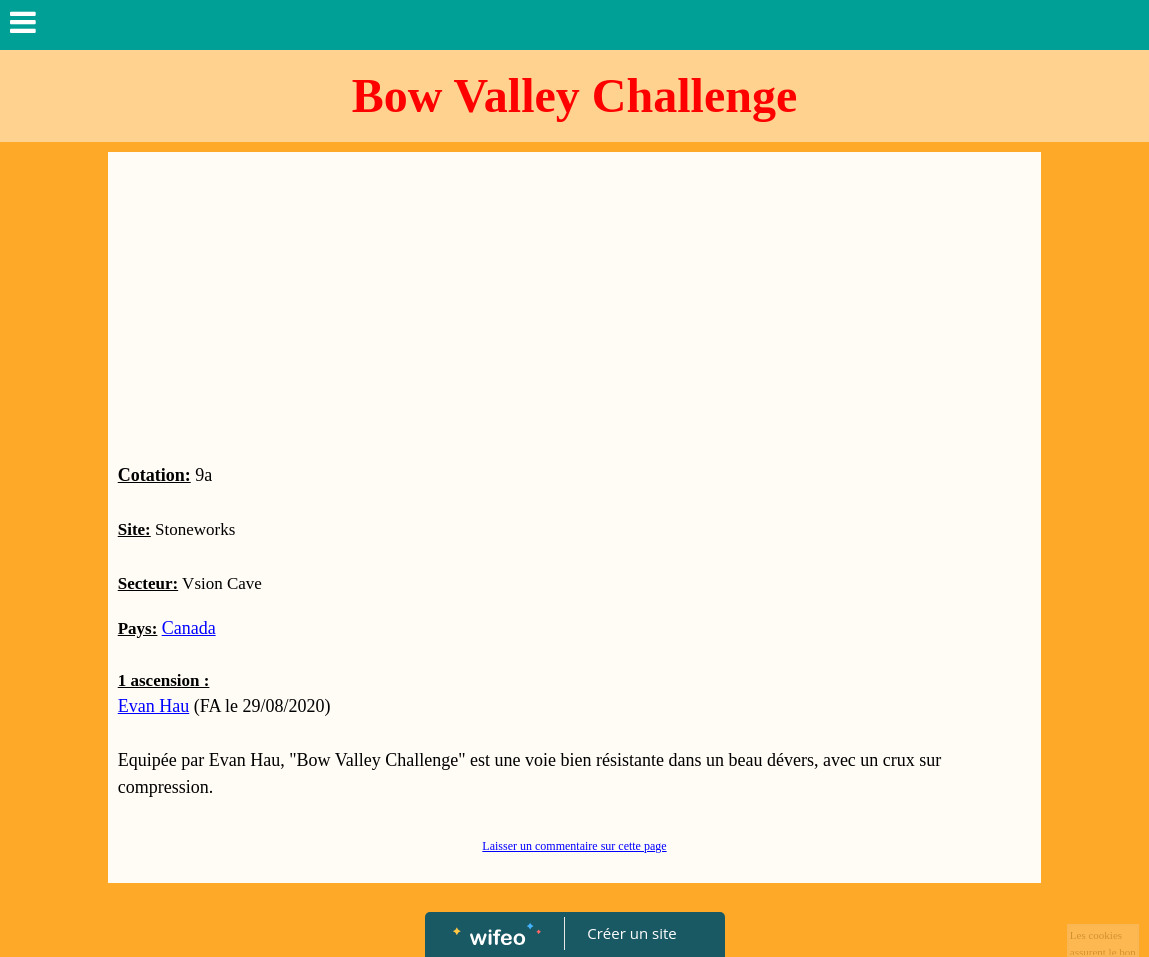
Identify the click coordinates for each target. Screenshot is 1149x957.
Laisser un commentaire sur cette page (574, 846)
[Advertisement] (574, 312)
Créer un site (631, 933)
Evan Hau (153, 706)
